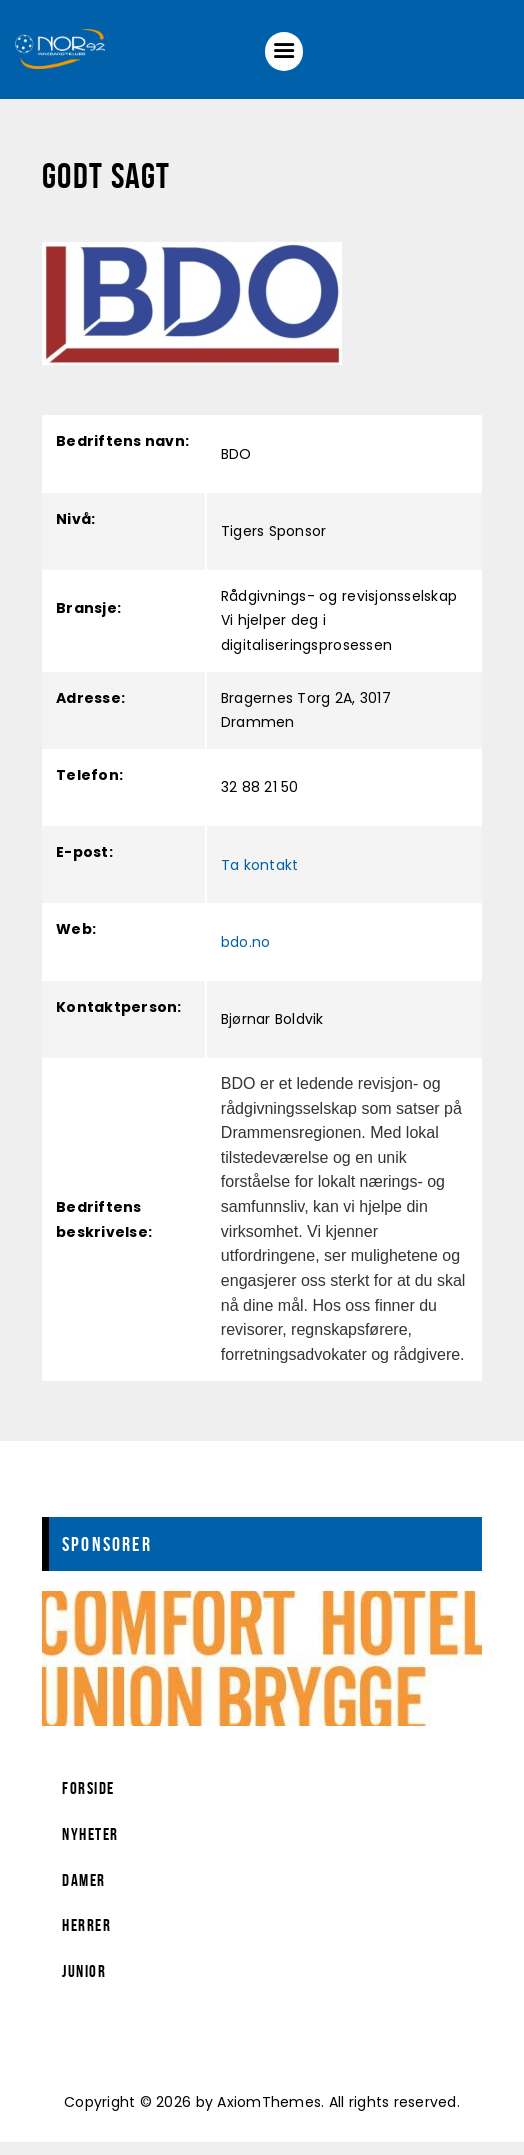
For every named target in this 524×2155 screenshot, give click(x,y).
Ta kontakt (260, 877)
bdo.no (246, 955)
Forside (88, 1801)
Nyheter (90, 1847)
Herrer (86, 1938)
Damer (84, 1893)
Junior (84, 1984)
